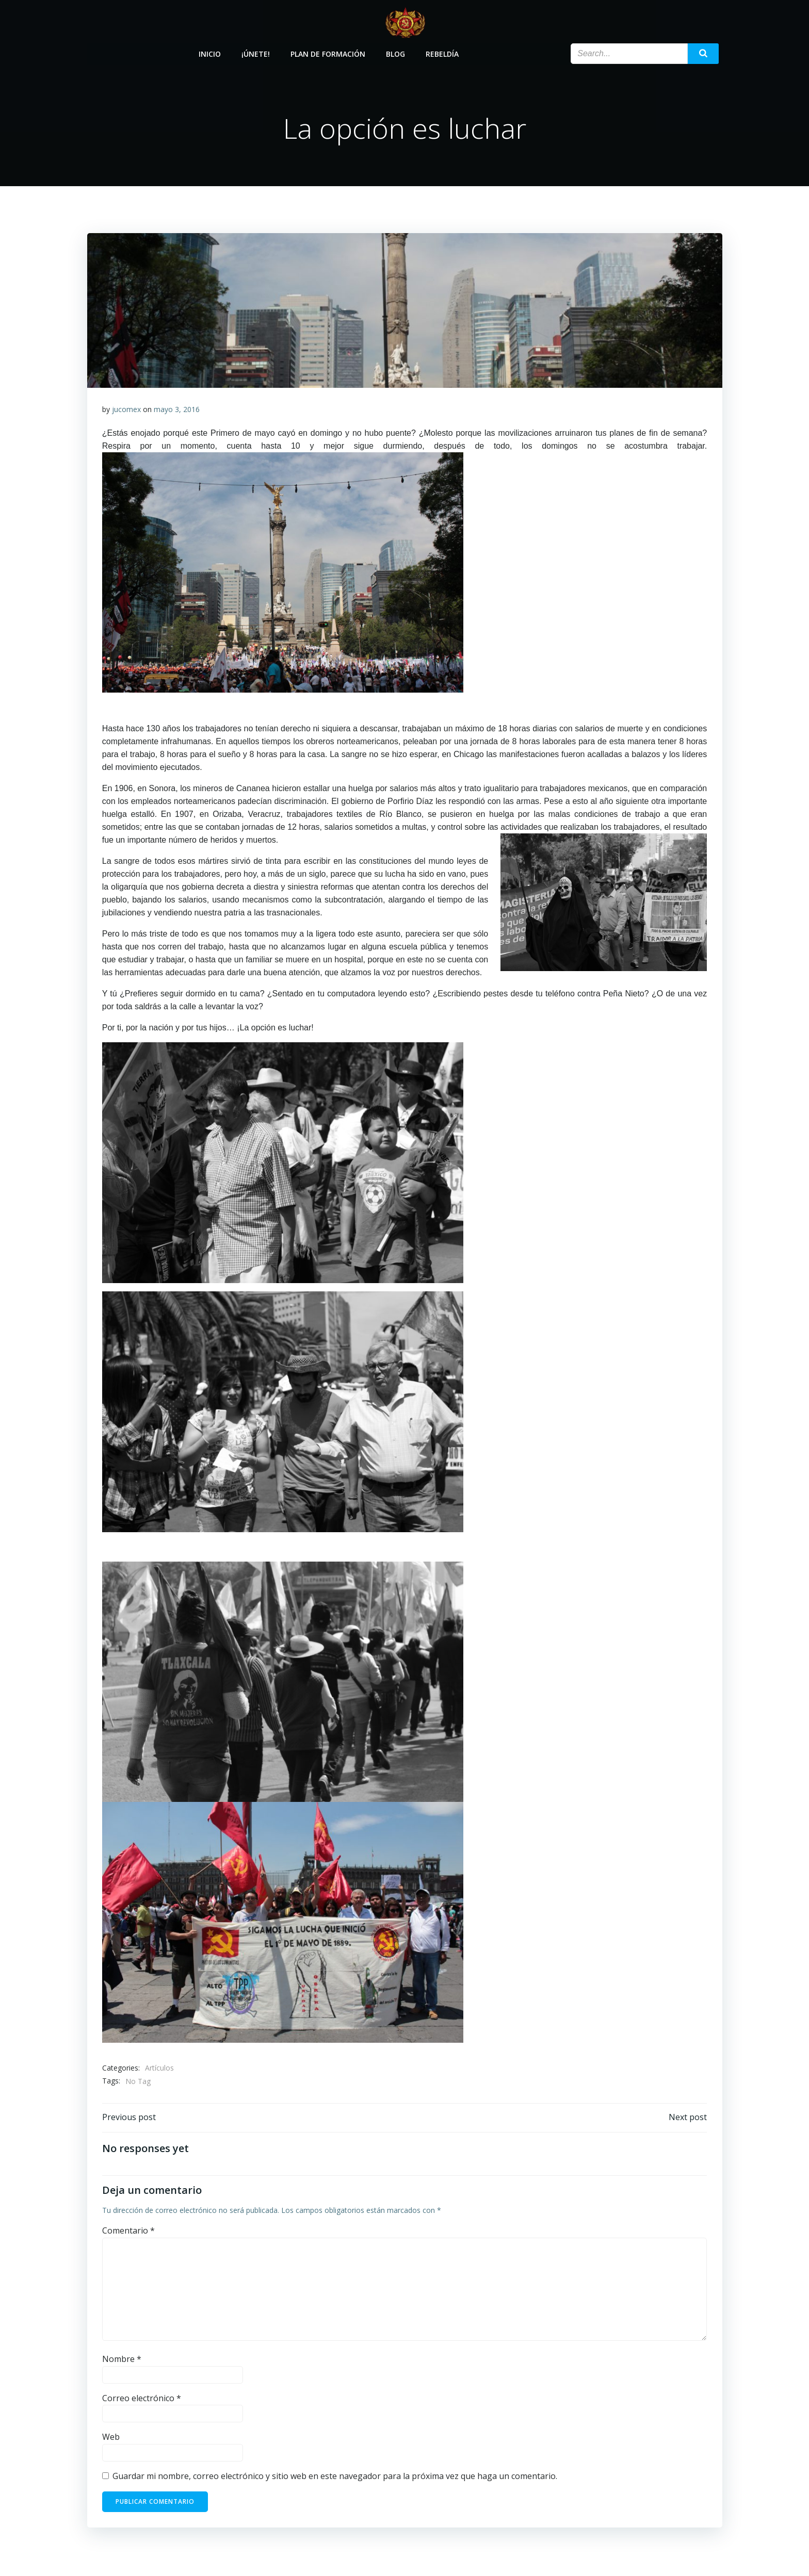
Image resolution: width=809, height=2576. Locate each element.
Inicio (210, 53)
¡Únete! (256, 53)
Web (111, 2438)
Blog (396, 53)
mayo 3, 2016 (177, 410)
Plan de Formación (328, 53)
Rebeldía (442, 53)
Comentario (128, 2232)
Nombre (121, 2360)
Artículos (159, 2069)
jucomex (126, 410)
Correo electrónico (141, 2399)
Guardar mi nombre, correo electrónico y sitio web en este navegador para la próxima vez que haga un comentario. (334, 2477)
